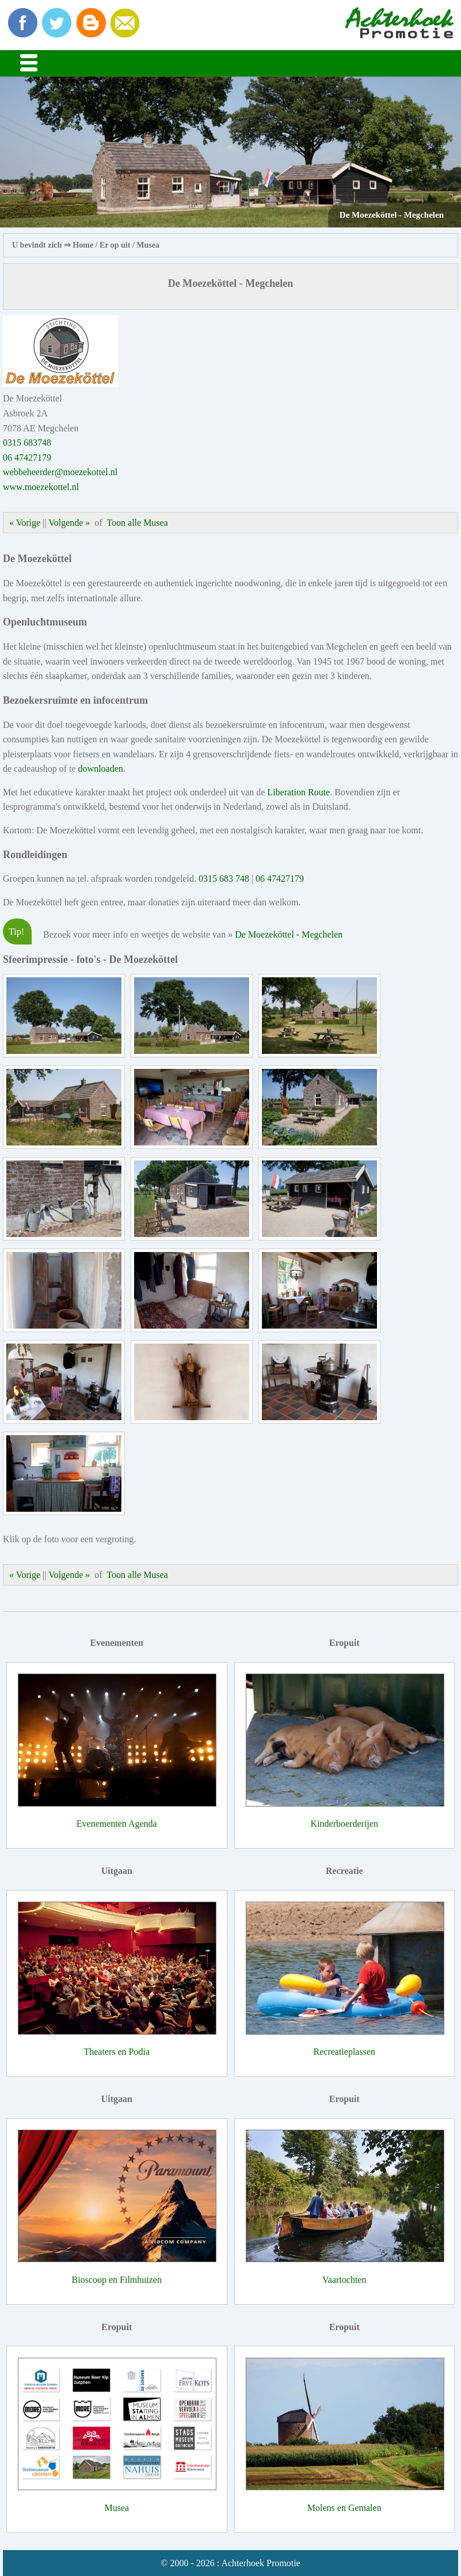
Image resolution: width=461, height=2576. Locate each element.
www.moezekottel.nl (41, 487)
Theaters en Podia (116, 2052)
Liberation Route (298, 792)
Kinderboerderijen (344, 1823)
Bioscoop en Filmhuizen (117, 2280)
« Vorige (24, 523)
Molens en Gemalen (344, 2508)
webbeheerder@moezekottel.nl (60, 472)
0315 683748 (27, 442)
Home (83, 245)
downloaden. (101, 768)
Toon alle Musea (136, 523)
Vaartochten (344, 2280)
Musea (147, 245)
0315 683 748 (224, 878)
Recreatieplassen (345, 2052)
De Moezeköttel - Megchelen (288, 934)
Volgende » (69, 523)
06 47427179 (27, 457)
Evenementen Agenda (117, 1823)
